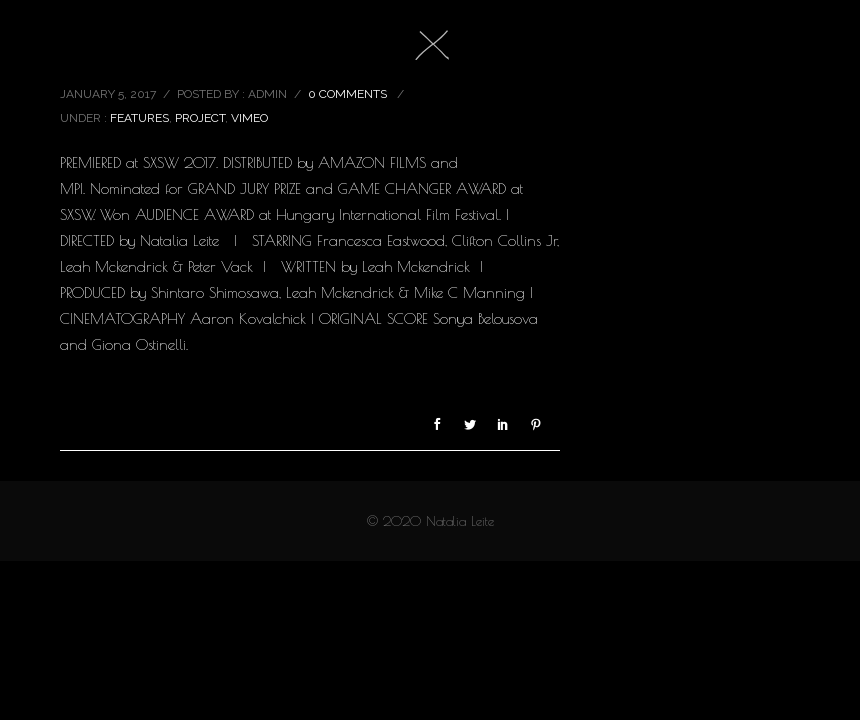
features (139, 118)
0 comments (347, 94)
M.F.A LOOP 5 (127, 50)
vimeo (249, 118)
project (200, 118)
